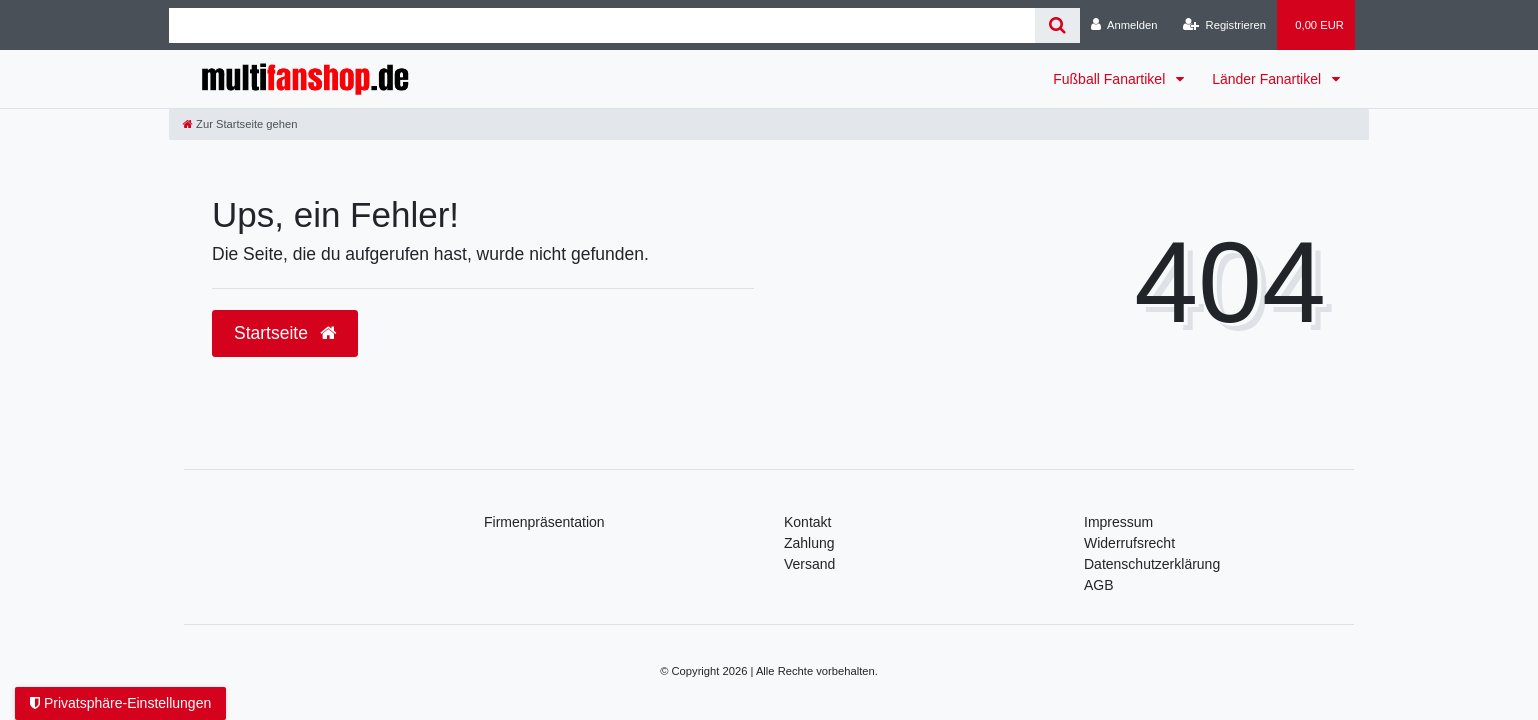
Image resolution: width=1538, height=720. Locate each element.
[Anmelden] (1124, 25)
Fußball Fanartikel (1111, 79)
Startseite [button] (285, 333)
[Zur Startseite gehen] (240, 124)
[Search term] (602, 25)
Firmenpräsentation (544, 522)
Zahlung (809, 543)
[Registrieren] (1224, 25)
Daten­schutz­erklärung (1152, 564)
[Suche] (1057, 25)
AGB (1099, 585)
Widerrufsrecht (1129, 543)
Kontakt (807, 522)
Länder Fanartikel (1268, 79)
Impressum (1118, 522)
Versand (809, 564)
